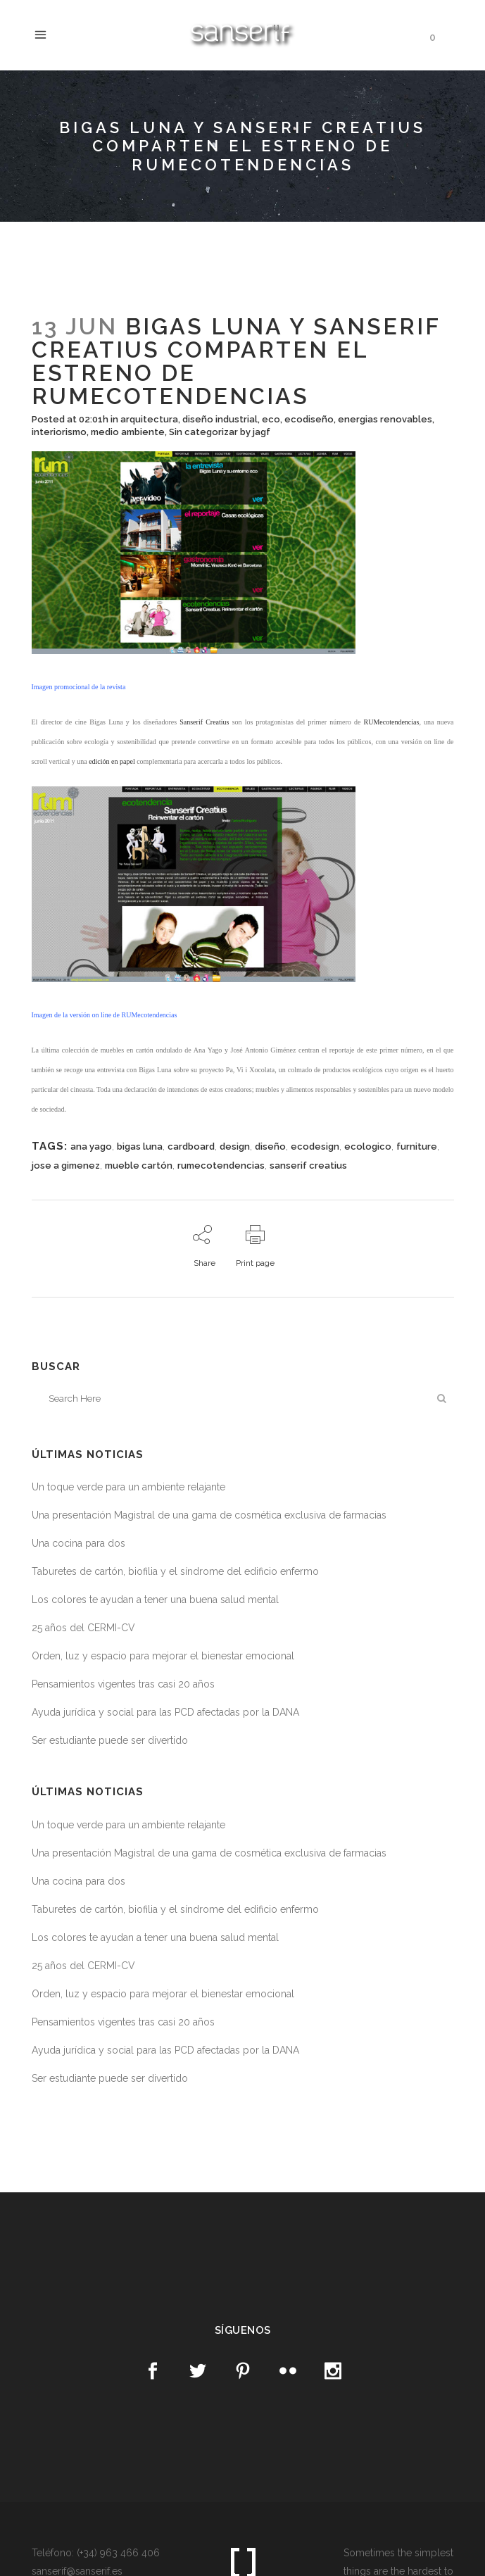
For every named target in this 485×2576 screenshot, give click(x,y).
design (235, 1146)
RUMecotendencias (392, 722)
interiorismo (59, 432)
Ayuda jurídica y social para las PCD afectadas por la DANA (165, 1712)
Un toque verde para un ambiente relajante (128, 1487)
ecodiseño (309, 419)
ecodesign (315, 1146)
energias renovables (385, 419)
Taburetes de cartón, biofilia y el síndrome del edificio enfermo (175, 1571)
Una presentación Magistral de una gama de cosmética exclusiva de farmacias (209, 1515)
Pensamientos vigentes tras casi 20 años (123, 1684)
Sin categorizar (203, 432)
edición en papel (112, 761)
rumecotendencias (221, 1165)
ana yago (91, 1146)
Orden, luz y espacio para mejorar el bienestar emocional (163, 1655)
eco (271, 419)
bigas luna (140, 1146)
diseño (270, 1146)
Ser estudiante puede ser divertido (110, 1740)
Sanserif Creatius (204, 722)
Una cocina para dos (78, 1543)
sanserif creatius (308, 1165)
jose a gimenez (66, 1165)
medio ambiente (128, 432)
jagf (261, 432)
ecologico (367, 1146)
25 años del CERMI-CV (83, 1627)
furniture (416, 1146)
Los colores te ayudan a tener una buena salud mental (155, 1599)
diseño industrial (220, 419)
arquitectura (149, 419)
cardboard (191, 1146)
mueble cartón (138, 1165)
